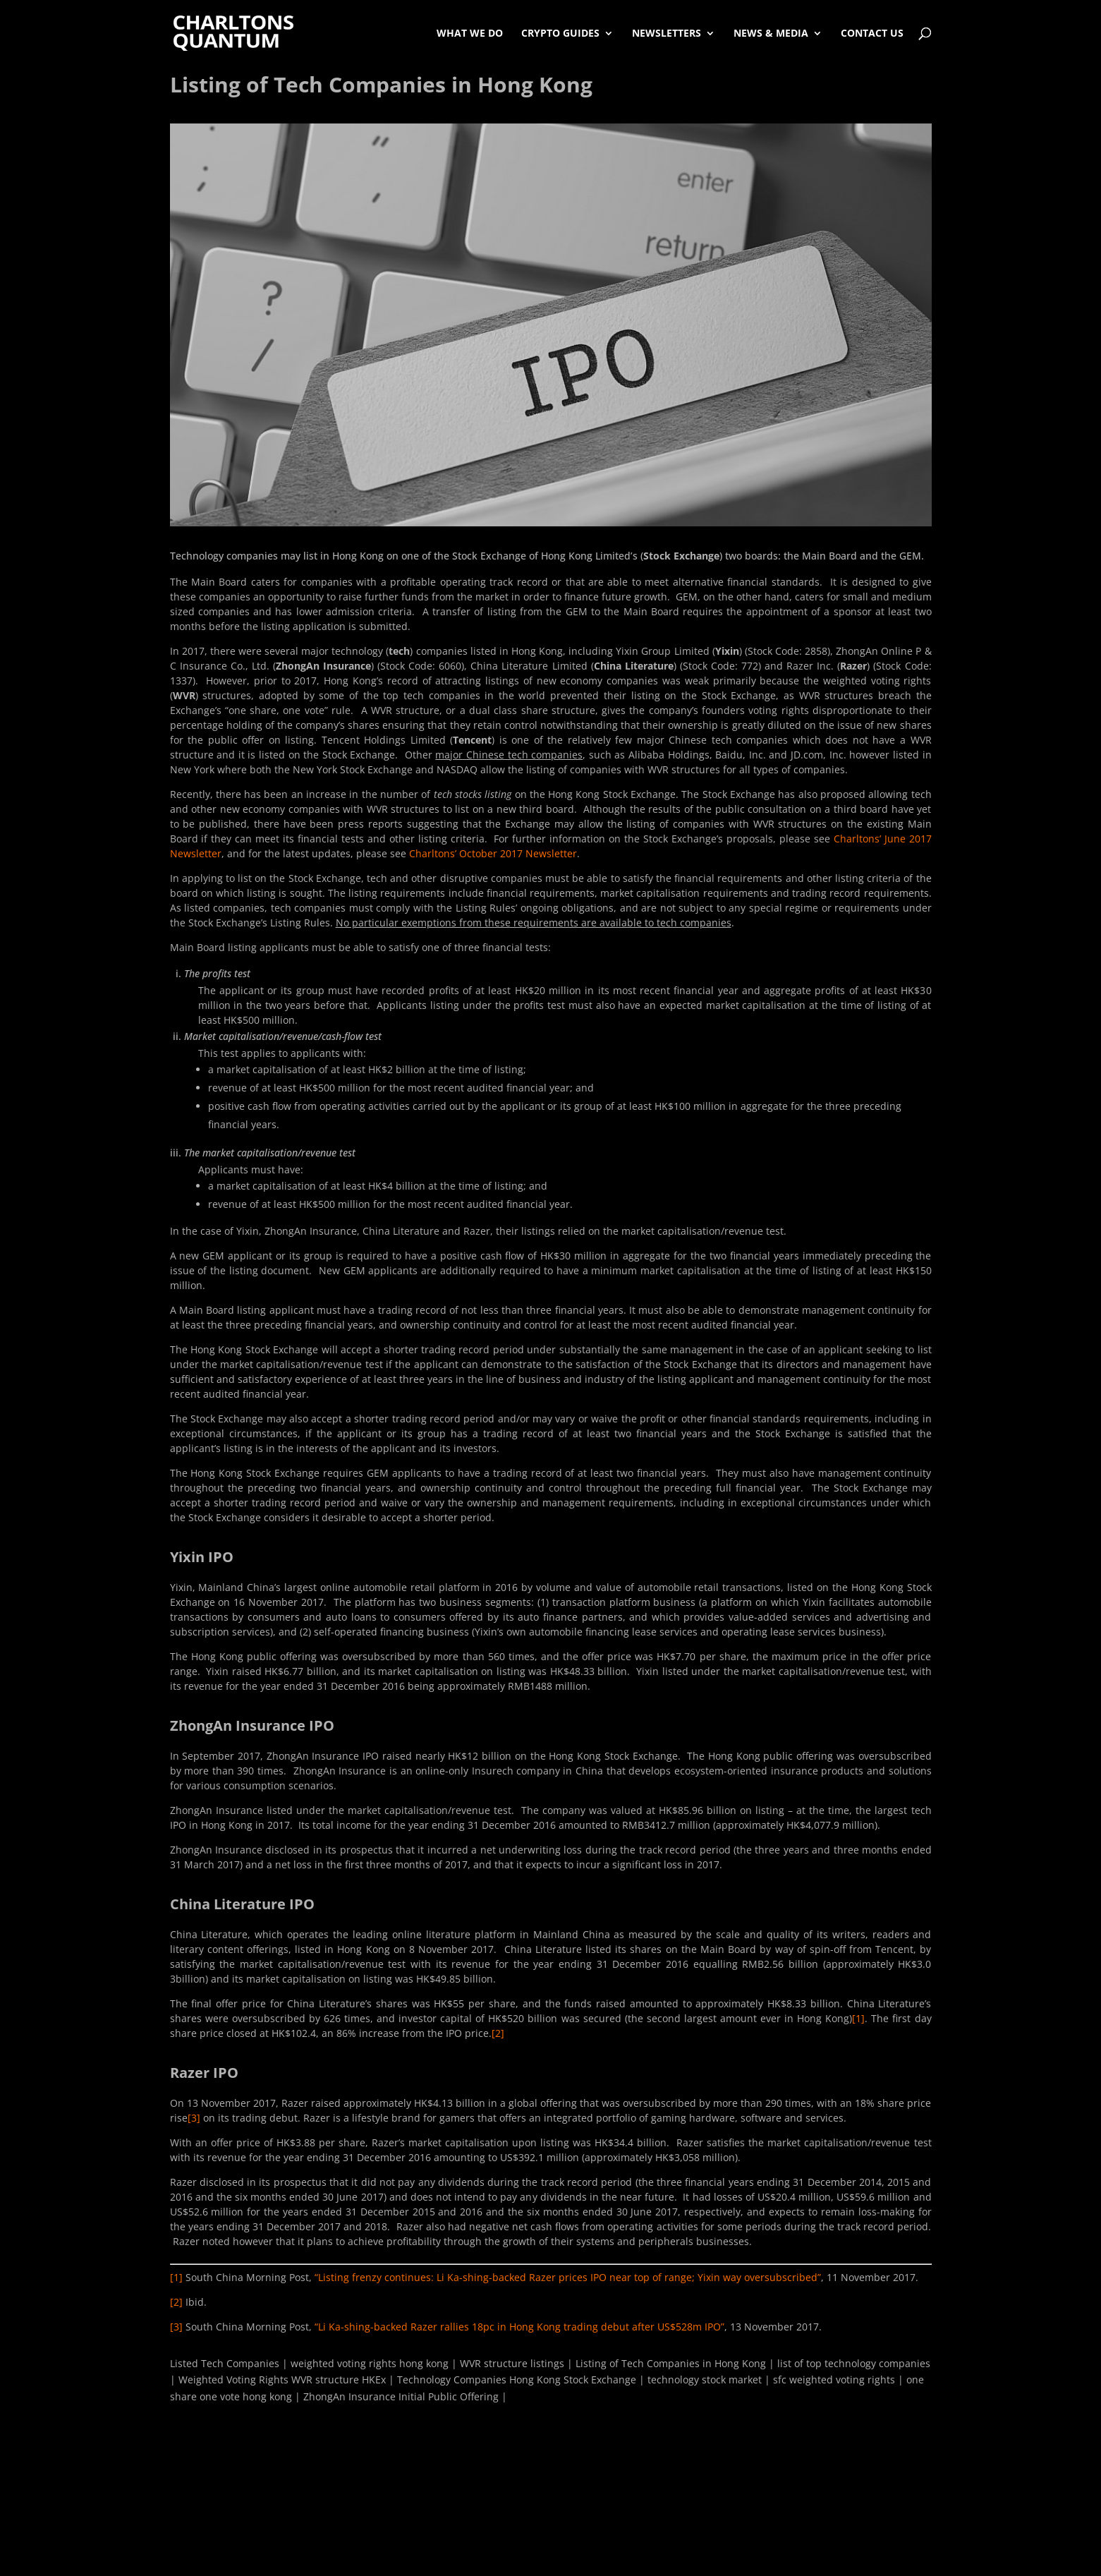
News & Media (771, 33)
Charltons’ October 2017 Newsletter (493, 853)
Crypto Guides (560, 33)
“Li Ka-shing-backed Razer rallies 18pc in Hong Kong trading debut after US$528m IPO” (519, 2326)
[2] (498, 2033)
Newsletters (666, 33)
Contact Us (872, 33)
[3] (194, 2117)
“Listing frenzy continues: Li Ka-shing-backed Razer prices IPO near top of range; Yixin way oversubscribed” (568, 2277)
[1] (858, 2018)
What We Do (470, 33)
